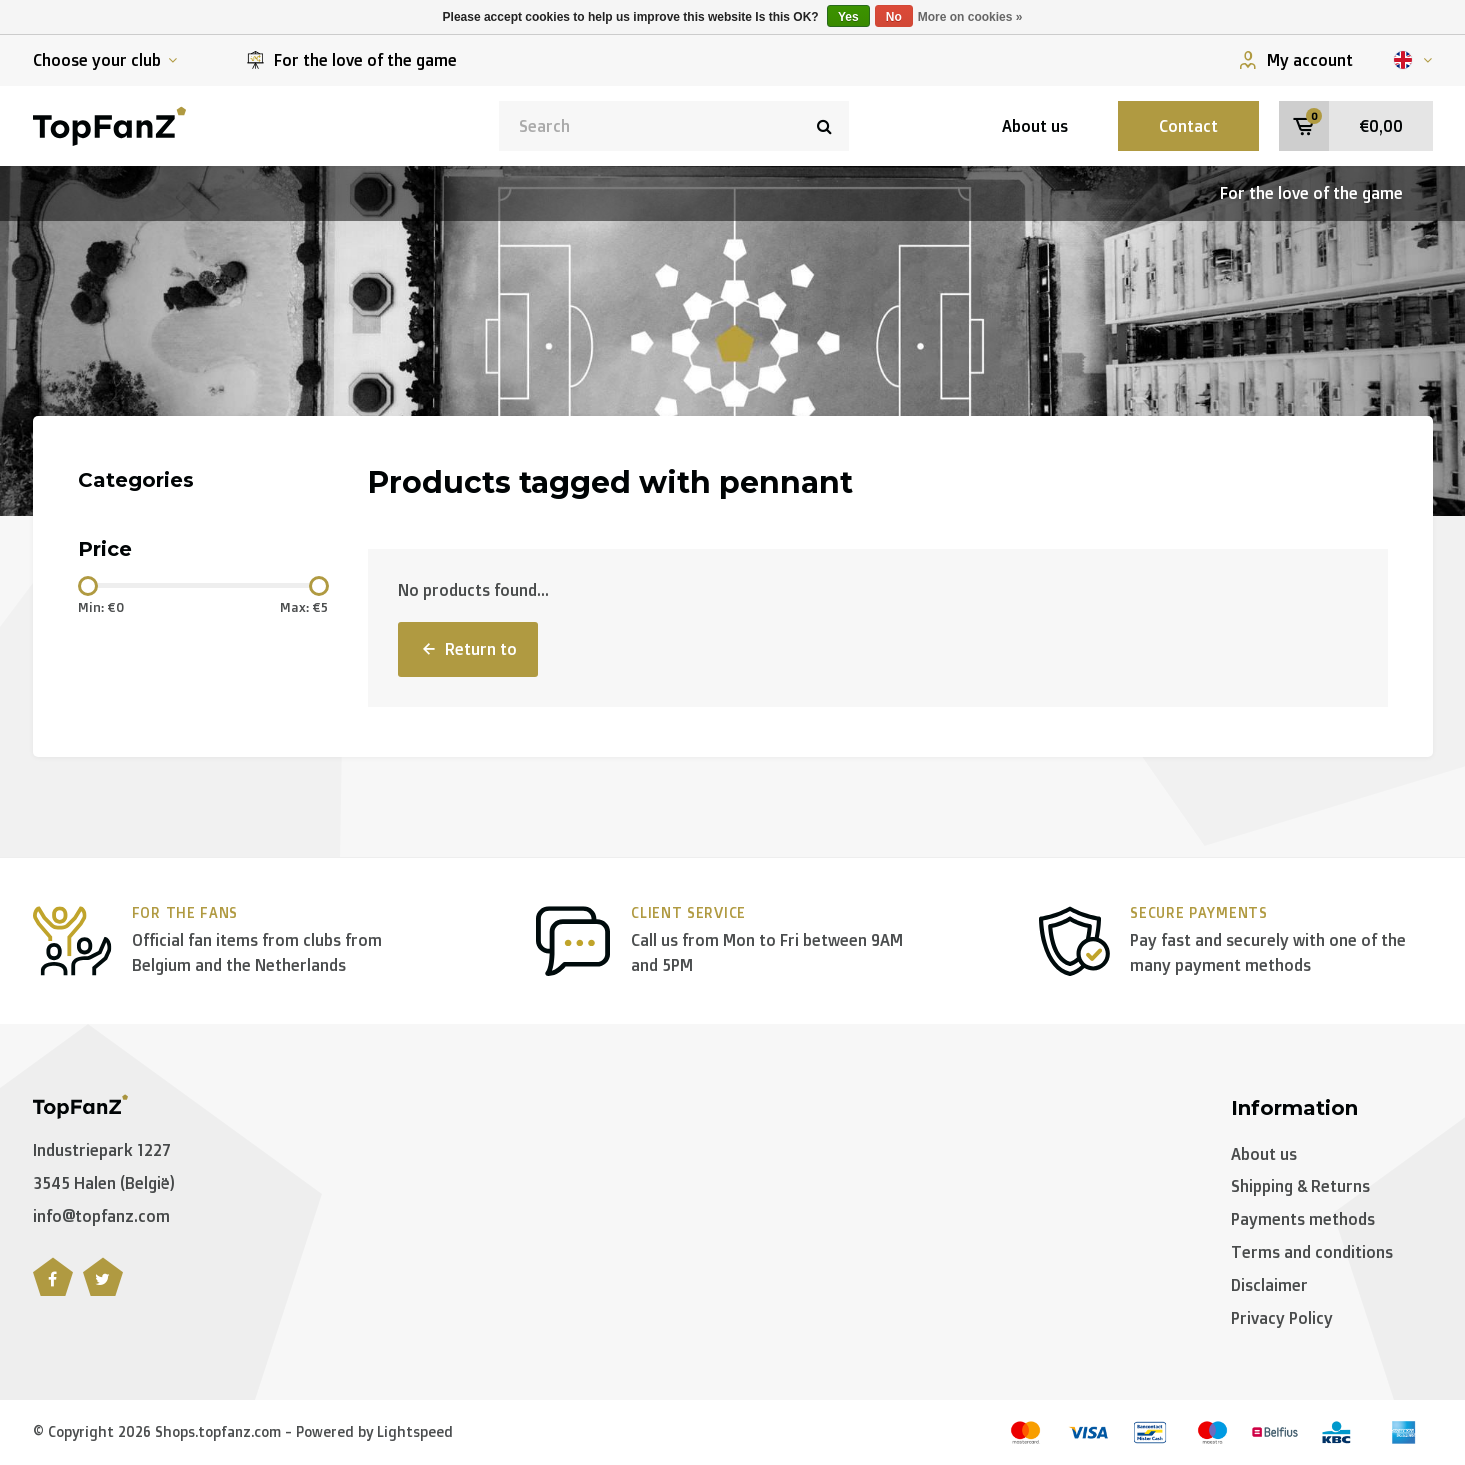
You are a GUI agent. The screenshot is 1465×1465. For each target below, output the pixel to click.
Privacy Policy (1282, 1318)
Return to (468, 649)
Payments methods (1303, 1219)
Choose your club (105, 60)
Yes (848, 17)
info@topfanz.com (101, 1216)
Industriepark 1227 (102, 1150)
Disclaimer (1269, 1285)
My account (1296, 60)
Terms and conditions (1312, 1252)
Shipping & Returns (1300, 1186)
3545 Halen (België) (104, 1183)
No (894, 17)
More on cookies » (970, 17)
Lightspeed (415, 1431)
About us (1035, 126)
